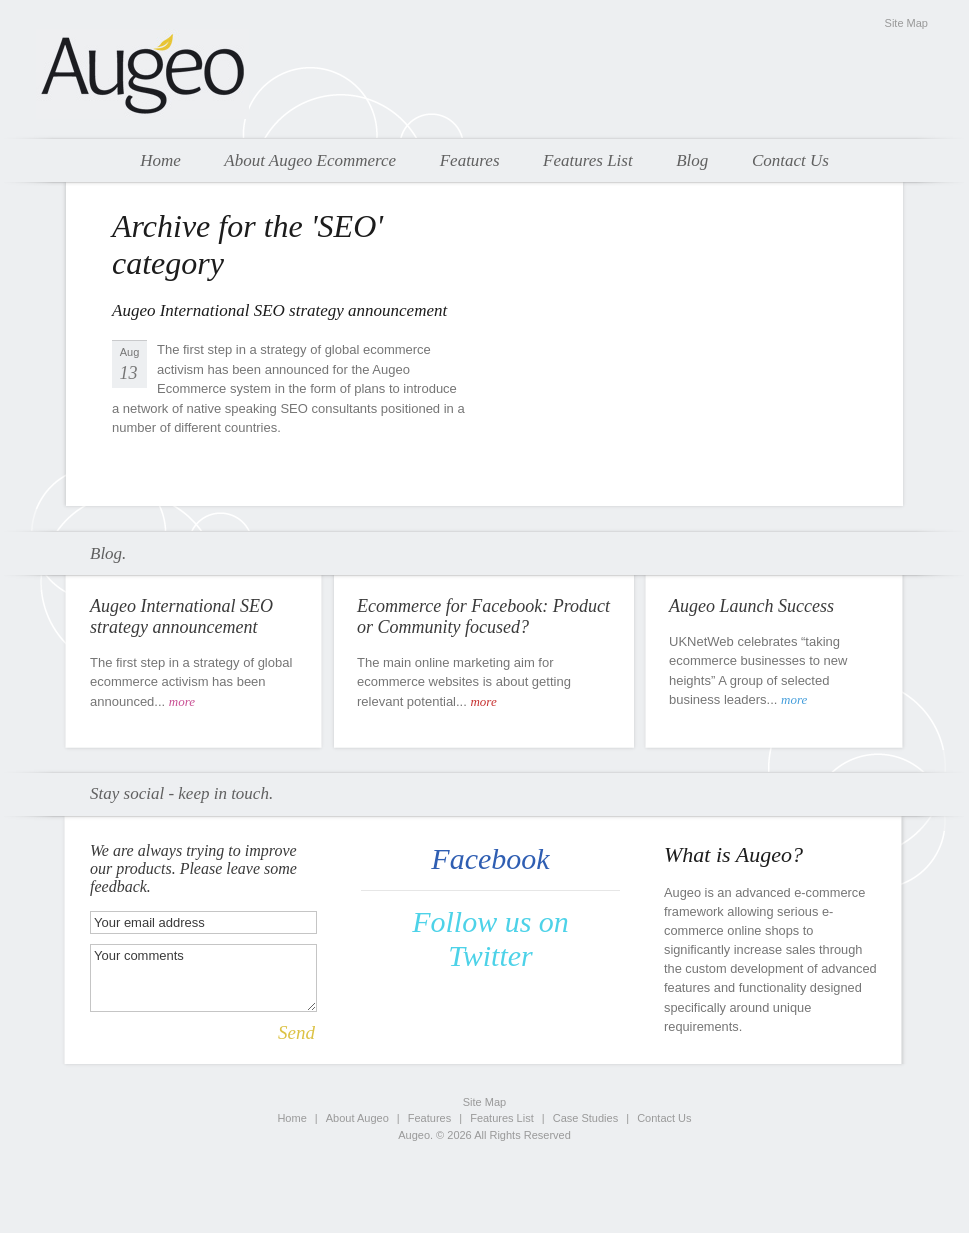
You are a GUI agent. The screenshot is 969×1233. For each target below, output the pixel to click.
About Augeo (357, 1118)
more (182, 701)
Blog (692, 160)
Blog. (108, 553)
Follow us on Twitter (490, 938)
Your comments (203, 978)
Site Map (906, 23)
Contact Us (790, 160)
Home (160, 160)
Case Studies (585, 1118)
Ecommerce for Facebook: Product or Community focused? (483, 616)
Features (470, 160)
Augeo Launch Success (751, 606)
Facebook (490, 858)
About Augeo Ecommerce (310, 160)
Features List (588, 160)
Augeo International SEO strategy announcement (279, 310)
